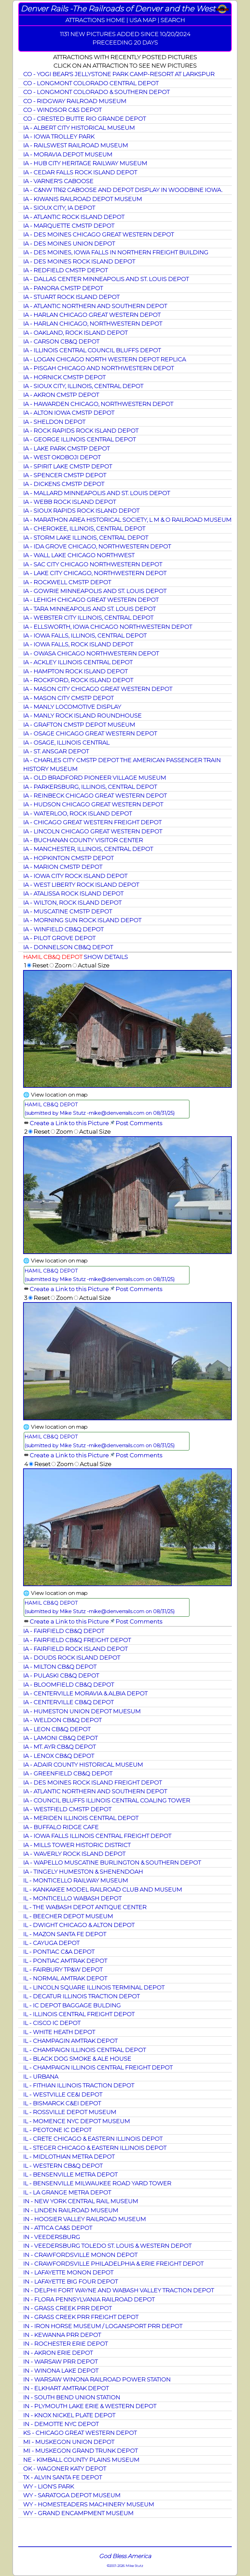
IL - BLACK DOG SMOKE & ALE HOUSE (77, 2058)
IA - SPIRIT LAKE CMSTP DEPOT (67, 466)
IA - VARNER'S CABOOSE (58, 181)
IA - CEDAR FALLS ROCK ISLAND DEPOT (80, 172)
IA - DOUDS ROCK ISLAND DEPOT (71, 1657)
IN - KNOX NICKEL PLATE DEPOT (69, 2415)
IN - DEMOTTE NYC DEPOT (61, 2424)
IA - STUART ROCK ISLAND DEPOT (71, 296)
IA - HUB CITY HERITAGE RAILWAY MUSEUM (85, 163)
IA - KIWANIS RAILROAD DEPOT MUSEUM (82, 199)
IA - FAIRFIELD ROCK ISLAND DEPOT (75, 1648)
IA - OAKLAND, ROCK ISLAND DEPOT (75, 332)
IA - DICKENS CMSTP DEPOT (63, 483)
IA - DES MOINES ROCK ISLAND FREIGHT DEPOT (92, 1782)
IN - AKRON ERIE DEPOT (58, 2352)
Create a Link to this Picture (69, 1123)
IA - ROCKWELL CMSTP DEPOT (67, 582)
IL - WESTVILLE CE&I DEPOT (62, 2094)
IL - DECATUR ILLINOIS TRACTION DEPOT (81, 1996)
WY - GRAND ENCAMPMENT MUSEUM (78, 2513)
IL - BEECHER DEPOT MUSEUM (68, 1916)
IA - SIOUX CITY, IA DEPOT (59, 207)
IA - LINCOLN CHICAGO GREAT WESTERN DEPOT (92, 831)
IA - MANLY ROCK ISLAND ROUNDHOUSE (82, 715)
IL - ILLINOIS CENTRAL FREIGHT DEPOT (78, 2014)
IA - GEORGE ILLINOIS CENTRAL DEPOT (79, 439)
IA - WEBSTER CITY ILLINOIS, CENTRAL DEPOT (88, 617)
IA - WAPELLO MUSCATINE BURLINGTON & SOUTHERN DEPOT (112, 1862)
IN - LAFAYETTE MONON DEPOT (68, 2272)
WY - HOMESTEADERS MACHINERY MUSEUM (88, 2504)
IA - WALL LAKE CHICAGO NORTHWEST (78, 555)
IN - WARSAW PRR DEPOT (60, 2361)
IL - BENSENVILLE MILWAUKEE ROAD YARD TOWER (97, 2183)
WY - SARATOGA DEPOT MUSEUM (71, 2495)
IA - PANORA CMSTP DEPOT (63, 288)
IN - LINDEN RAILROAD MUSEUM (70, 2210)
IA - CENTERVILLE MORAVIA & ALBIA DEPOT (85, 1693)
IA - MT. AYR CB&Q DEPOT (59, 1746)
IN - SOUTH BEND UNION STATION (71, 2397)
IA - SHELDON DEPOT (54, 421)
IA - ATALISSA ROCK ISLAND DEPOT (73, 893)
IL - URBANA (40, 2076)
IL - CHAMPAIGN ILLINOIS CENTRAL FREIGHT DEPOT (98, 2067)
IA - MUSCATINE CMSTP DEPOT (67, 911)
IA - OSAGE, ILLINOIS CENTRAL (66, 742)
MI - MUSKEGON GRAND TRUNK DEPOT (80, 2450)
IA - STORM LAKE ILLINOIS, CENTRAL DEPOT (85, 537)
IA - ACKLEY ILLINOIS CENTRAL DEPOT (77, 662)
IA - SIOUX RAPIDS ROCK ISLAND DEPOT (81, 510)
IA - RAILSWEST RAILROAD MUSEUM (75, 145)
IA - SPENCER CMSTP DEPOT (64, 475)
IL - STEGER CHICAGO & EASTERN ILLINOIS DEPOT (94, 2147)
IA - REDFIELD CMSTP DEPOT (65, 270)
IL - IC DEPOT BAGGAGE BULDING (72, 2005)
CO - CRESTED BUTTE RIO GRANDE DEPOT (84, 118)
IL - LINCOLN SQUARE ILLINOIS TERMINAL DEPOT (93, 1987)
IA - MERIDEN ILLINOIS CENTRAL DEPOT (80, 1817)
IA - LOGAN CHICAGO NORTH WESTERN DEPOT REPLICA (104, 359)
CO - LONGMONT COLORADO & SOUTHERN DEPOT (96, 91)
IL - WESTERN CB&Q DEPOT (63, 2165)
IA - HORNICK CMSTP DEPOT (64, 377)
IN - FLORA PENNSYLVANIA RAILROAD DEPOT (89, 2299)
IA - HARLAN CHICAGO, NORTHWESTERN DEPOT (92, 323)
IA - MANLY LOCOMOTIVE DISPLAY (72, 706)
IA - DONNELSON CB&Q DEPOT (68, 947)
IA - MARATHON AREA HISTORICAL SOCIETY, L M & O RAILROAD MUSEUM (127, 519)
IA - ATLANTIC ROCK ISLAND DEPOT (73, 216)
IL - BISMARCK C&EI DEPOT (62, 2103)
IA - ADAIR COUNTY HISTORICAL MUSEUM (83, 1764)
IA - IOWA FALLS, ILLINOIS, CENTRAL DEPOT (84, 635)
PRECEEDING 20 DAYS (125, 42)
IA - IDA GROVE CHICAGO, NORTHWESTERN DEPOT (97, 546)
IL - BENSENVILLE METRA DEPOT (70, 2174)
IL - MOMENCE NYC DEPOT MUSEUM (76, 2121)
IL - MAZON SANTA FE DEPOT (64, 1934)
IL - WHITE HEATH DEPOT (59, 2032)
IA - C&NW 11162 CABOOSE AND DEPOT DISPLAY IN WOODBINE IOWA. (122, 189)
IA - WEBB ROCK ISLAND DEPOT (69, 501)
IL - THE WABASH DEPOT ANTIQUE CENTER (84, 1907)
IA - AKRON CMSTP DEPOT (61, 394)
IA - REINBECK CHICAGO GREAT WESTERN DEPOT (95, 795)
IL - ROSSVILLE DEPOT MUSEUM (69, 2112)
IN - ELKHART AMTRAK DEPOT (66, 2388)
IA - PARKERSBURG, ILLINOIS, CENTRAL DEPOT (90, 786)
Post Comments (139, 1123)
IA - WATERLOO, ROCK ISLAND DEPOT (77, 813)
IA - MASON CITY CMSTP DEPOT (68, 698)
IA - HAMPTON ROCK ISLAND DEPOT (75, 671)
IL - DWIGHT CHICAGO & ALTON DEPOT (78, 1925)
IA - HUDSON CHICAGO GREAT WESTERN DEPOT (93, 804)
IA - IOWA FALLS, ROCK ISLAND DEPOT (78, 644)
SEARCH (172, 20)
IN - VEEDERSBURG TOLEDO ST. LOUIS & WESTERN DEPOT (107, 2245)
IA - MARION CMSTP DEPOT (62, 866)
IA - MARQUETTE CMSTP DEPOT (68, 225)
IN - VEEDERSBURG (51, 2236)
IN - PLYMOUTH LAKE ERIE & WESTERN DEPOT (89, 2406)
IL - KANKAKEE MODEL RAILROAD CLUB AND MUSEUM (102, 1889)
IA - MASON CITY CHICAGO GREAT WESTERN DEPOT (97, 688)
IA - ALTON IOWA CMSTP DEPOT (68, 412)
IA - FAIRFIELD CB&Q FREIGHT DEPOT (77, 1640)
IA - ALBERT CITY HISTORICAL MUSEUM (79, 127)
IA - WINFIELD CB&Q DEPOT (63, 929)
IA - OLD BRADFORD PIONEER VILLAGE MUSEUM (94, 777)
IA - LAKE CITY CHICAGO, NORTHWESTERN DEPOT (94, 573)
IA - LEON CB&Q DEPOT (56, 1729)
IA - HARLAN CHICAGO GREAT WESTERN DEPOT (91, 314)
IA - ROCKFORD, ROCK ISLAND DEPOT (78, 680)
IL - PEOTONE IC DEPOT (57, 2129)
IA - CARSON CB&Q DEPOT (61, 341)
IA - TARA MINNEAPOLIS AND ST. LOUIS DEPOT (89, 608)
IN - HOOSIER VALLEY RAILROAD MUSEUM (84, 2219)
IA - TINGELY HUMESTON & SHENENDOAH (83, 1871)
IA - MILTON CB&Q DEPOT (59, 1666)
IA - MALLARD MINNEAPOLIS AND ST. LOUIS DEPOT (96, 493)
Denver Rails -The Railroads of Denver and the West (118, 8)
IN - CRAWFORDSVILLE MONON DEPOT (80, 2254)
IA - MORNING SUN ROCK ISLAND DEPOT (82, 920)
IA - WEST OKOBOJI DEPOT (62, 457)
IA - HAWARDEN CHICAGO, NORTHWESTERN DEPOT (98, 403)
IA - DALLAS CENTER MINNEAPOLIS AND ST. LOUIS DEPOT (106, 279)
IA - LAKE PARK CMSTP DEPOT (66, 448)
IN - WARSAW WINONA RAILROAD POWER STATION (97, 2379)
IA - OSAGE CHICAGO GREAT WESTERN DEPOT (90, 733)
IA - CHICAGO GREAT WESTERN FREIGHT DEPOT (92, 822)
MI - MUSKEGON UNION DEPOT (68, 2441)
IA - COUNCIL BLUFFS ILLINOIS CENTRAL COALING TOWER (106, 1800)
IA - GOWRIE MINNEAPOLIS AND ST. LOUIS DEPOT (94, 590)
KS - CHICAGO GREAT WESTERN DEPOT (80, 2432)
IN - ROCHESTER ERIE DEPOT (65, 2343)
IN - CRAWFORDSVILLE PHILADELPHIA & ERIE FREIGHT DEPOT (113, 2263)
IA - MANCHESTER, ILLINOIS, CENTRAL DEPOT (88, 848)
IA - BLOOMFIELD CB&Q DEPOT (68, 1684)
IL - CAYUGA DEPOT (51, 1942)
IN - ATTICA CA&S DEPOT (57, 2227)
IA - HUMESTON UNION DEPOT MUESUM (82, 1711)
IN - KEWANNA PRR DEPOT (62, 2334)
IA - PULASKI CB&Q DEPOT (61, 1675)
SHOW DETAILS (106, 956)
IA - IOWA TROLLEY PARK (58, 136)
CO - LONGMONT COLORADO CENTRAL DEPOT (91, 83)
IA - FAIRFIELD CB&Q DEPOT (63, 1630)
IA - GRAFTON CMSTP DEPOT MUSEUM (79, 724)
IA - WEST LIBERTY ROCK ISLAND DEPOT (81, 884)
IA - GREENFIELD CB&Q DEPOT (67, 1773)
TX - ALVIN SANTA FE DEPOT (62, 2477)
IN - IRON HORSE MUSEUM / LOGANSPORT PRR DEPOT (102, 2326)
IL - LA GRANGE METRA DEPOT (67, 2192)
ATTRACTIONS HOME (95, 20)
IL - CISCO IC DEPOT (51, 2022)
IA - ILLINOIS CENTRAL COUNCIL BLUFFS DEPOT (92, 350)
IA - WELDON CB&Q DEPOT (62, 1720)
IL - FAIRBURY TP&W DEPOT (63, 1969)
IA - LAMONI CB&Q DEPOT (60, 1737)
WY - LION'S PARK (48, 2486)
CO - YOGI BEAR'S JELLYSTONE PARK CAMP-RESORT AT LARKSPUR (119, 74)
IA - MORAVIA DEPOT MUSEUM (67, 154)
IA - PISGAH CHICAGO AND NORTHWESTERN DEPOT (98, 368)
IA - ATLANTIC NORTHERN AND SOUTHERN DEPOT (95, 306)
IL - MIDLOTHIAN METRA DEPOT (69, 2156)
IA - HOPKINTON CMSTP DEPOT (68, 858)
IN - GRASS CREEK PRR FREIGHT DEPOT (80, 2316)
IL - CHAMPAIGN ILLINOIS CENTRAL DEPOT (84, 2049)
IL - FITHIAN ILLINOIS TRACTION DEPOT (78, 2085)
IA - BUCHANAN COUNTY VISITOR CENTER (83, 840)
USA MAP (142, 20)
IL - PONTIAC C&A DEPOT (58, 1951)
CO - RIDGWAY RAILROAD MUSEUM (74, 101)
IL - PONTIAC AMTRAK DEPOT (65, 1960)
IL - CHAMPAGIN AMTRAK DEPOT (70, 2040)
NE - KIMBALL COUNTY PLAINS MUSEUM (81, 2459)
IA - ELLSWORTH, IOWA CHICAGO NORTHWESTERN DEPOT (107, 626)
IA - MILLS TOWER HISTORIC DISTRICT (77, 1844)
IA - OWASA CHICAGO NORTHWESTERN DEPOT (91, 653)
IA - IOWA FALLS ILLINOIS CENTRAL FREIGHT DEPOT (97, 1835)
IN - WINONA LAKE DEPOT (60, 2370)
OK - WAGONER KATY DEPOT (64, 2468)
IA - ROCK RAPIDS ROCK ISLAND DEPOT (80, 430)
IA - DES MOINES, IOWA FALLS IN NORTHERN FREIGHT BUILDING (115, 252)
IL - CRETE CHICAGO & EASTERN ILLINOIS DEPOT (92, 2138)
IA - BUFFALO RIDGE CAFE (61, 1827)
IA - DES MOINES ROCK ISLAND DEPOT (79, 261)
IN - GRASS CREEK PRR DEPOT (67, 2308)
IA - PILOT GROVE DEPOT (59, 938)
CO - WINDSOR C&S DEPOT (62, 109)
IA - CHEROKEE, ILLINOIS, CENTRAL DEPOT (84, 528)
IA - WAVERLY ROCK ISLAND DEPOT (74, 1853)
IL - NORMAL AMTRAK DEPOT (65, 1978)
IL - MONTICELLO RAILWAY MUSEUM (75, 1880)
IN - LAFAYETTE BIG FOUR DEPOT (70, 2281)
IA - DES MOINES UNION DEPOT (69, 243)
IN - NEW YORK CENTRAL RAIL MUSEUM (80, 2201)
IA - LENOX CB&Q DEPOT (58, 1755)
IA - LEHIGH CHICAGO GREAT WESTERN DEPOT (91, 599)
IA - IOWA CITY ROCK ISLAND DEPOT (75, 875)
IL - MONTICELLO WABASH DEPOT (72, 1898)
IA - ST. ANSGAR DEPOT (56, 751)
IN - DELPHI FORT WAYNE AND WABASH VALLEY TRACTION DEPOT (118, 2290)
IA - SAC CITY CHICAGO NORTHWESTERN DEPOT (92, 564)
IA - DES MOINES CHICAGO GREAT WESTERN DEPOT (98, 234)
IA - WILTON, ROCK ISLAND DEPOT (72, 902)
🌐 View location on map (55, 1095)
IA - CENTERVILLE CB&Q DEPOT (68, 1702)
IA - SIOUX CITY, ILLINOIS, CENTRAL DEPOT (83, 386)
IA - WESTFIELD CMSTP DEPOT (67, 1809)
